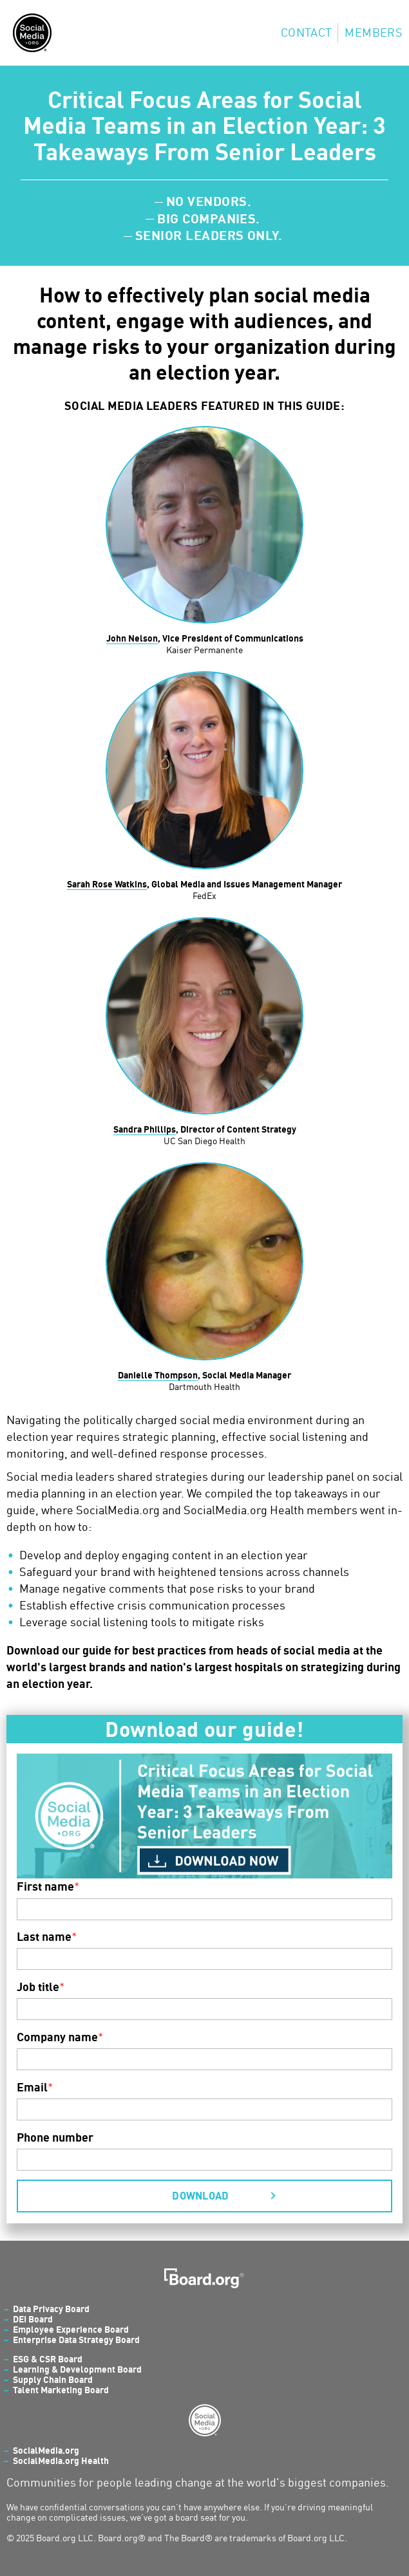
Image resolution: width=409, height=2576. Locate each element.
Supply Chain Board (53, 2379)
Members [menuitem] (374, 32)
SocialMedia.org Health (61, 2460)
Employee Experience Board (71, 2329)
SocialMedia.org (46, 2450)
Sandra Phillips (144, 1129)
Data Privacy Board (51, 2308)
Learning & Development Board (77, 2369)
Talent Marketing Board (61, 2389)
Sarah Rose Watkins (107, 883)
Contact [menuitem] (306, 32)
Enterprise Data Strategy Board (76, 2339)
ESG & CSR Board (47, 2358)
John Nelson (132, 638)
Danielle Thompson (158, 1374)
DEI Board (33, 2318)
